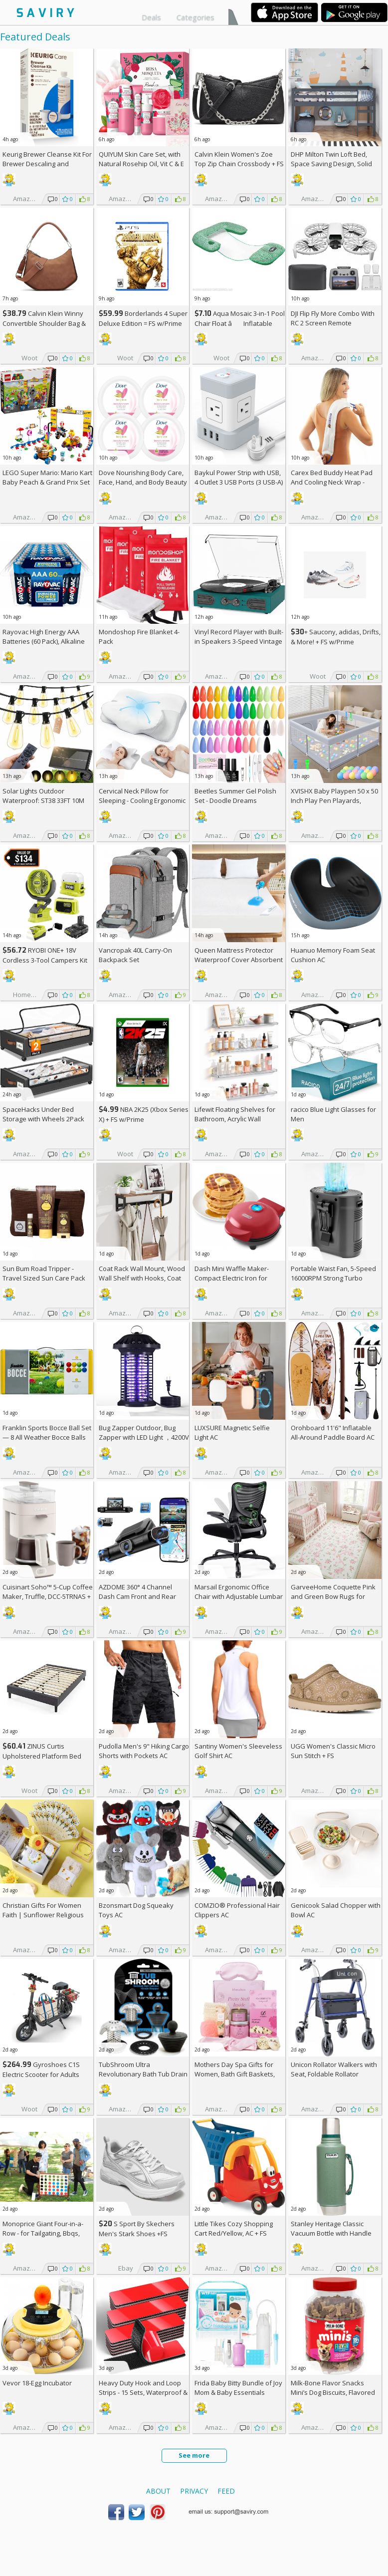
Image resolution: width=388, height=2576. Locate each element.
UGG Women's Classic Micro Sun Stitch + (333, 1751)
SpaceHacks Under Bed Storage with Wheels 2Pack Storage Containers (43, 1119)
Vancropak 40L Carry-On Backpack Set (135, 955)
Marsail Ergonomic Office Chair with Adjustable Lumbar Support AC (238, 1596)
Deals (151, 17)
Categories (195, 17)
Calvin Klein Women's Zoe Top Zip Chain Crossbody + (239, 159)
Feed (226, 2491)
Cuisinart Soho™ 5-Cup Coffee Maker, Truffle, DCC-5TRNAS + (47, 1596)
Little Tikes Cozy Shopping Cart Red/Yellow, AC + (233, 2228)
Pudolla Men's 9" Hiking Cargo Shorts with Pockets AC (144, 1751)
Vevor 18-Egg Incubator (37, 2382)
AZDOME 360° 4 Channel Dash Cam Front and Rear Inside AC (137, 1596)
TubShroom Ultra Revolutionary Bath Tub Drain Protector (143, 2074)
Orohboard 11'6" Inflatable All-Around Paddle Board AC (333, 1432)
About (158, 2491)
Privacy (194, 2491)
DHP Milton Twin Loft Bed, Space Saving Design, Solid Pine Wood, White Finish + (334, 164)
